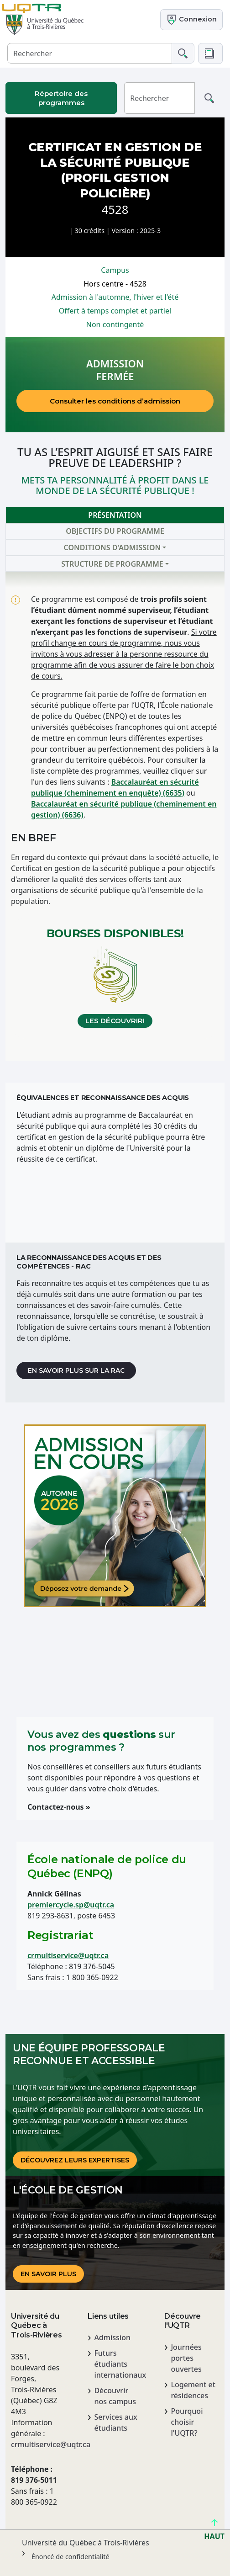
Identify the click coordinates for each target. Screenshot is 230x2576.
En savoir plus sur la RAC (76, 1370)
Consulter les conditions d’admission (115, 401)
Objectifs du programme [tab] (115, 531)
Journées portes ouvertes (186, 2358)
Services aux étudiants (115, 2422)
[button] (210, 53)
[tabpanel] (115, 816)
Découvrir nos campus (115, 2395)
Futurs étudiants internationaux (118, 2364)
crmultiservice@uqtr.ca (68, 1955)
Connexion (191, 19)
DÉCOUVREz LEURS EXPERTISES (75, 2160)
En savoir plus (48, 2274)
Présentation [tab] (114, 515)
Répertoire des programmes (61, 98)
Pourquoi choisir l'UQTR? (187, 2422)
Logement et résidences (193, 2390)
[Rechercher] (89, 53)
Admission (112, 2337)
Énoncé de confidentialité (70, 2556)
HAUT (214, 2532)
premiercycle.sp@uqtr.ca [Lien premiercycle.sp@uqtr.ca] (70, 1905)
